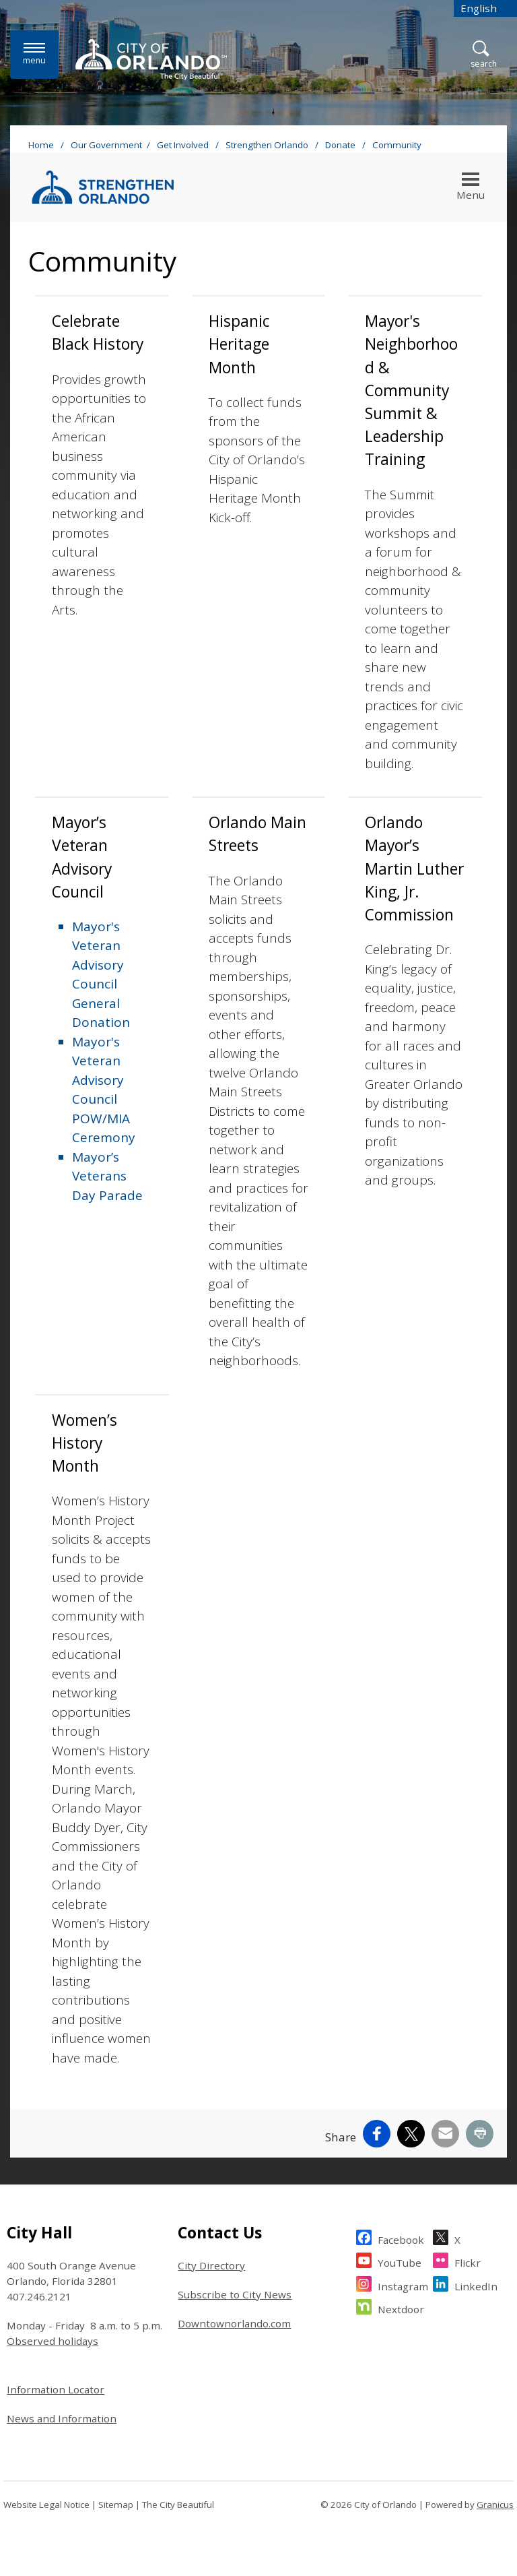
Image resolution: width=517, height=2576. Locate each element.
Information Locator (55, 2389)
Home (41, 145)
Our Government (106, 145)
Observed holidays (52, 2341)
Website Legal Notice (46, 2505)
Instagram (403, 2284)
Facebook (401, 2238)
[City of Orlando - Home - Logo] (151, 59)
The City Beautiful (178, 2505)
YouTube (399, 2261)
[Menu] (34, 54)
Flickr (467, 2261)
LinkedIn (475, 2284)
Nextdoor (401, 2307)
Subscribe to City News (234, 2294)
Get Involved (184, 145)
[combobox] (485, 8)
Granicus (495, 2505)
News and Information (61, 2418)
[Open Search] (483, 54)
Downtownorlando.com (234, 2323)
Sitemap (115, 2505)
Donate (341, 145)
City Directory (211, 2265)
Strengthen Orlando (268, 145)
